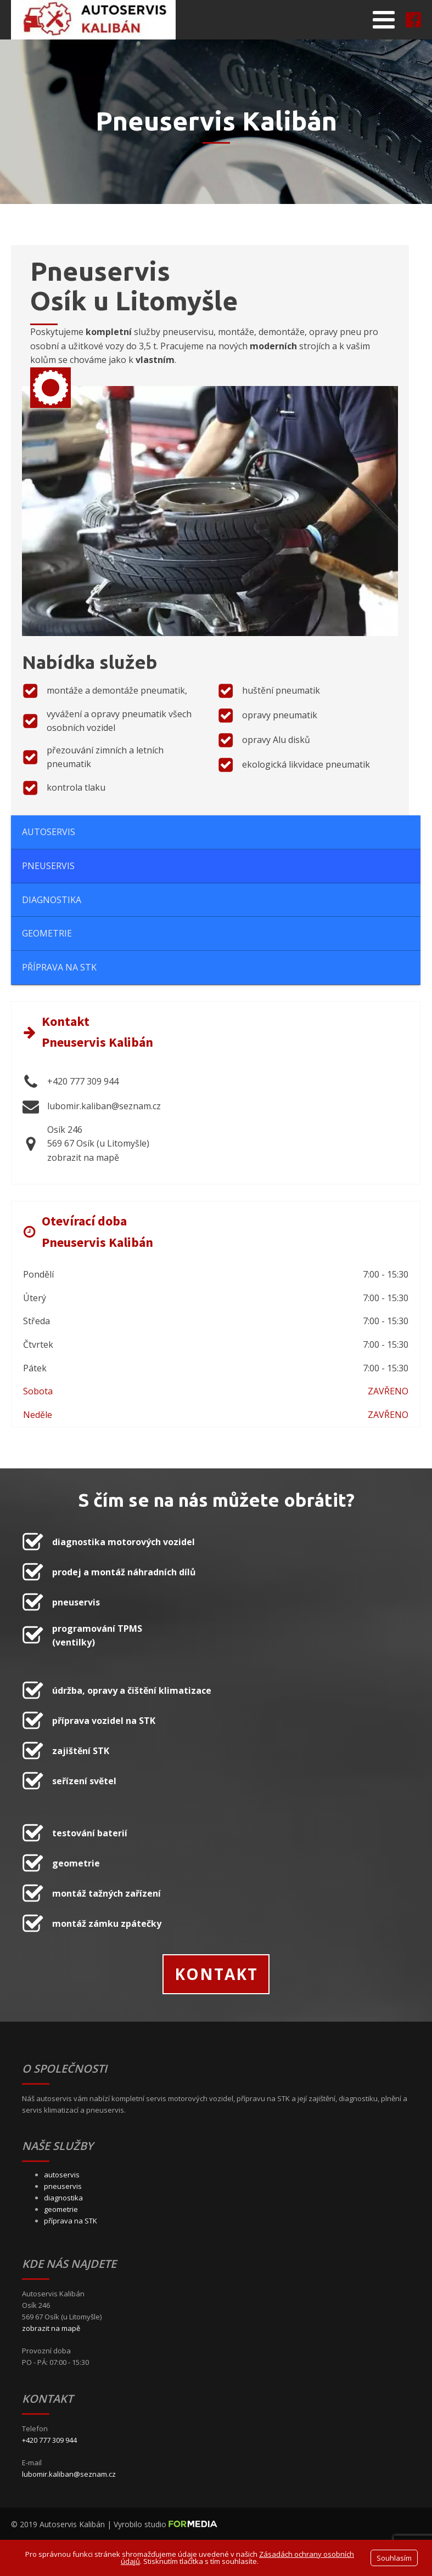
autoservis (62, 2175)
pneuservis (63, 2186)
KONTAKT (216, 1974)
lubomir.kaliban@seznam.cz (69, 2474)
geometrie (61, 2209)
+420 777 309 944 (49, 2440)
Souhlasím (394, 2558)
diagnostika (63, 2198)
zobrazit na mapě (51, 2328)
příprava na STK (70, 2221)
